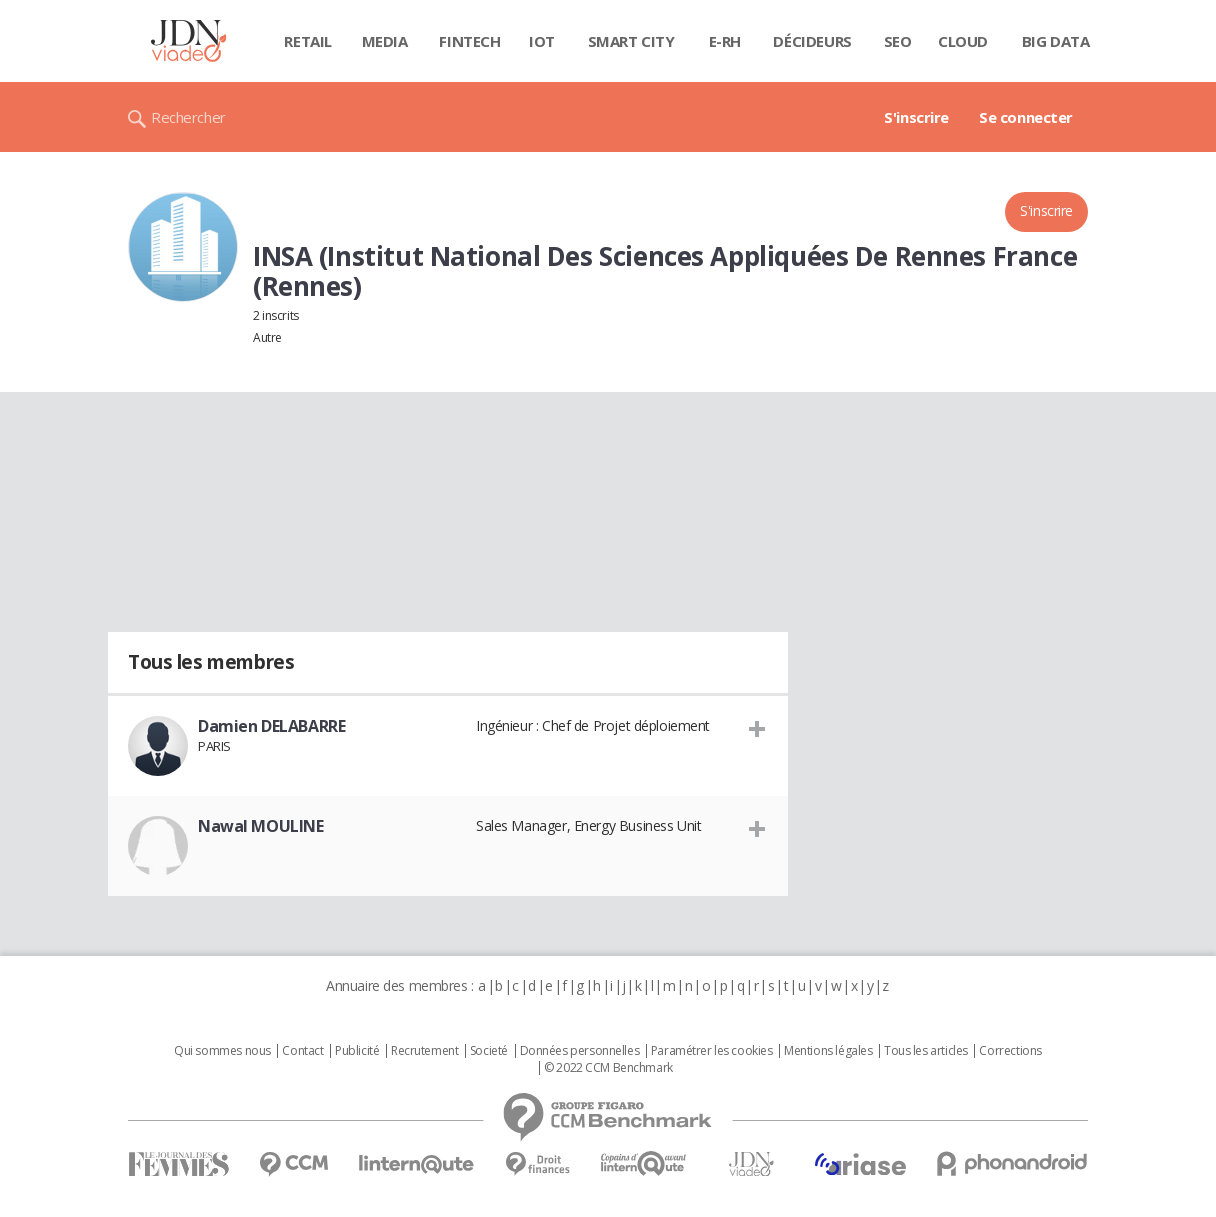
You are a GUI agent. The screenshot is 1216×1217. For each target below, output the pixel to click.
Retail (307, 41)
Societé (489, 1051)
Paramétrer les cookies (712, 1051)
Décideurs (812, 41)
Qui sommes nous (222, 1051)
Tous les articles (926, 1051)
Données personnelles (580, 1051)
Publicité (357, 1051)
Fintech (469, 41)
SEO (898, 41)
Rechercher (188, 117)
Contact (302, 1051)
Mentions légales (828, 1051)
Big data (1056, 41)
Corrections (1010, 1051)
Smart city (631, 41)
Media (385, 41)
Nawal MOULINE (261, 826)
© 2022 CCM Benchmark (608, 1068)
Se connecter (1026, 117)
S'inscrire (916, 117)
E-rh (725, 41)
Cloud (963, 41)
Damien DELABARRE (271, 726)
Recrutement (424, 1051)
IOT (542, 41)
